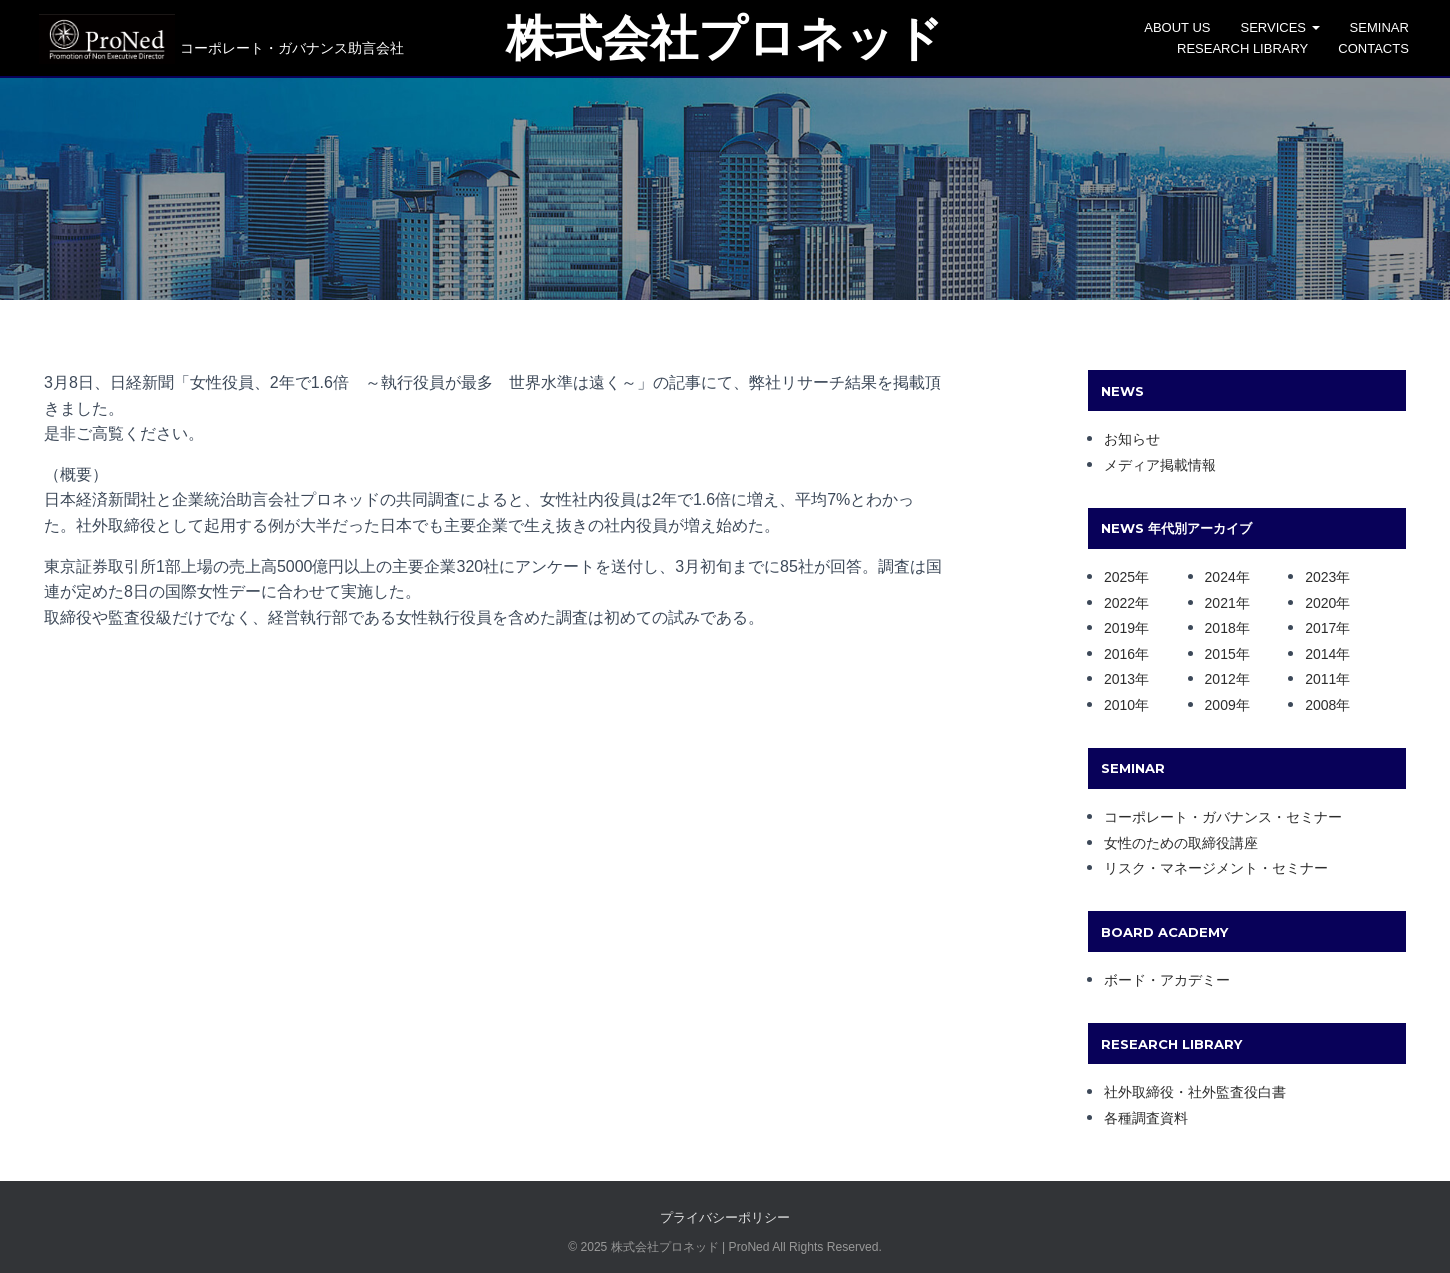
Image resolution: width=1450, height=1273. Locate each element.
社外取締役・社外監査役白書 (1195, 1092)
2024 (1220, 577)
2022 (1119, 603)
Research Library (1254, 48)
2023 (1320, 577)
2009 (1220, 705)
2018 (1220, 628)
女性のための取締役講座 (1181, 843)
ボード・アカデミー (1167, 980)
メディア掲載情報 (1160, 465)
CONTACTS (1385, 48)
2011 (1320, 679)
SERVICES (1291, 27)
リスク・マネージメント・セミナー (1216, 868)
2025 (1119, 577)
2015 (1220, 654)
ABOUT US (1189, 27)
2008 (1320, 705)
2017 (1320, 628)
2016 (1119, 654)
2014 (1320, 654)
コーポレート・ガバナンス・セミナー (1223, 817)
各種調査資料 (1146, 1118)
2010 (1119, 705)
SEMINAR (1390, 27)
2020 (1320, 603)
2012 (1220, 679)
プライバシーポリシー (725, 1217)
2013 (1119, 679)
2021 (1220, 603)
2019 (1119, 628)
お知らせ (1132, 439)
